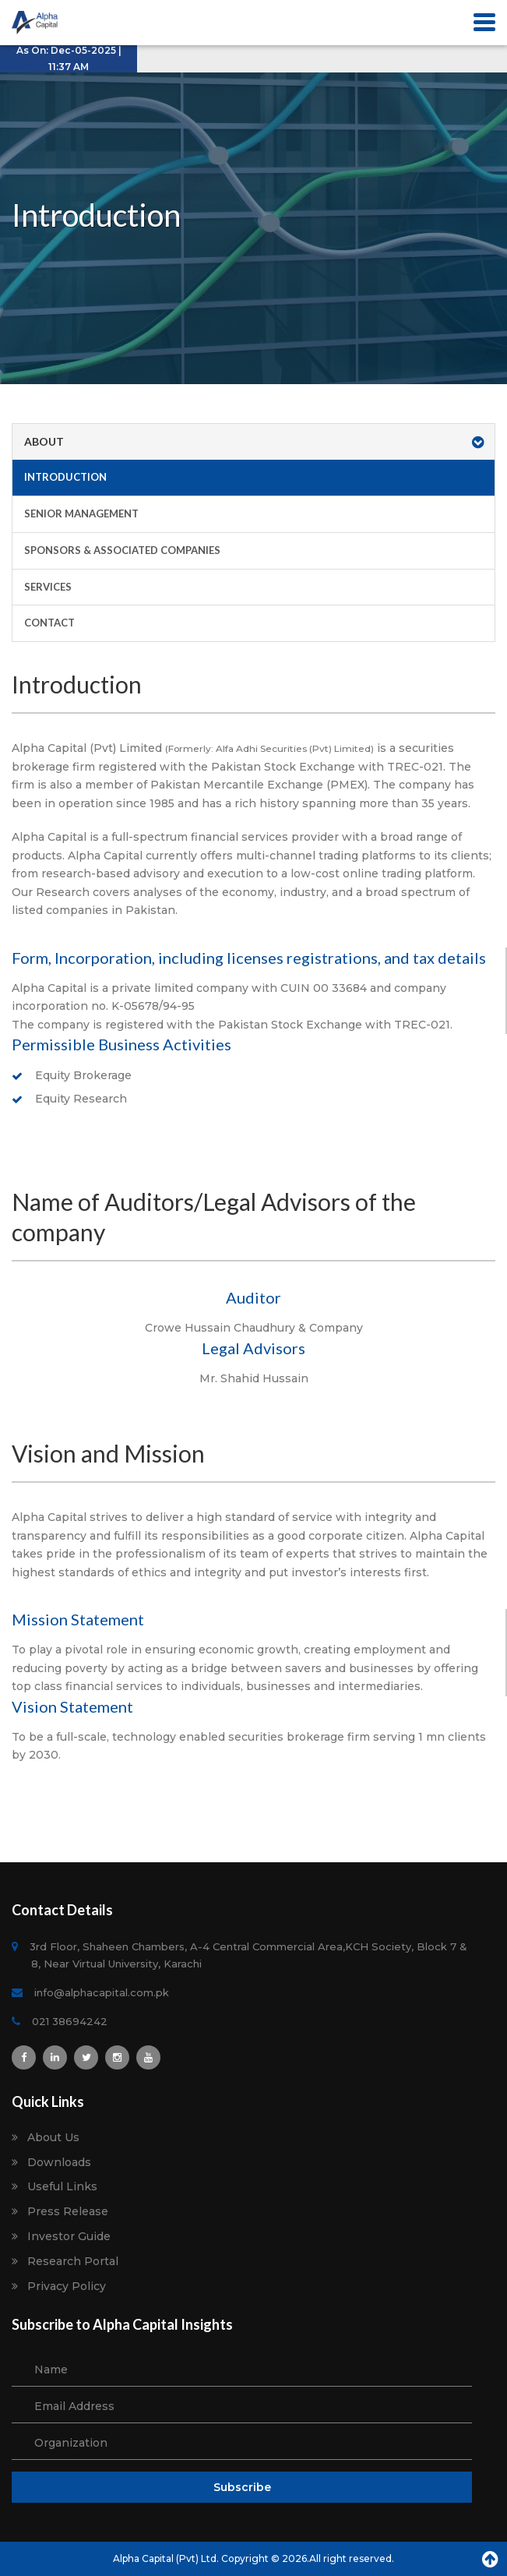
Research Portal (72, 2261)
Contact (49, 622)
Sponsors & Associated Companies (122, 550)
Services (48, 586)
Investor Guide (69, 2236)
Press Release (67, 2211)
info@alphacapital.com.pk (100, 1992)
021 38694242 (69, 2021)
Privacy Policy (66, 2286)
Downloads (59, 2162)
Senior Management (81, 513)
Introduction (65, 477)
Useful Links (62, 2186)
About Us (53, 2137)
